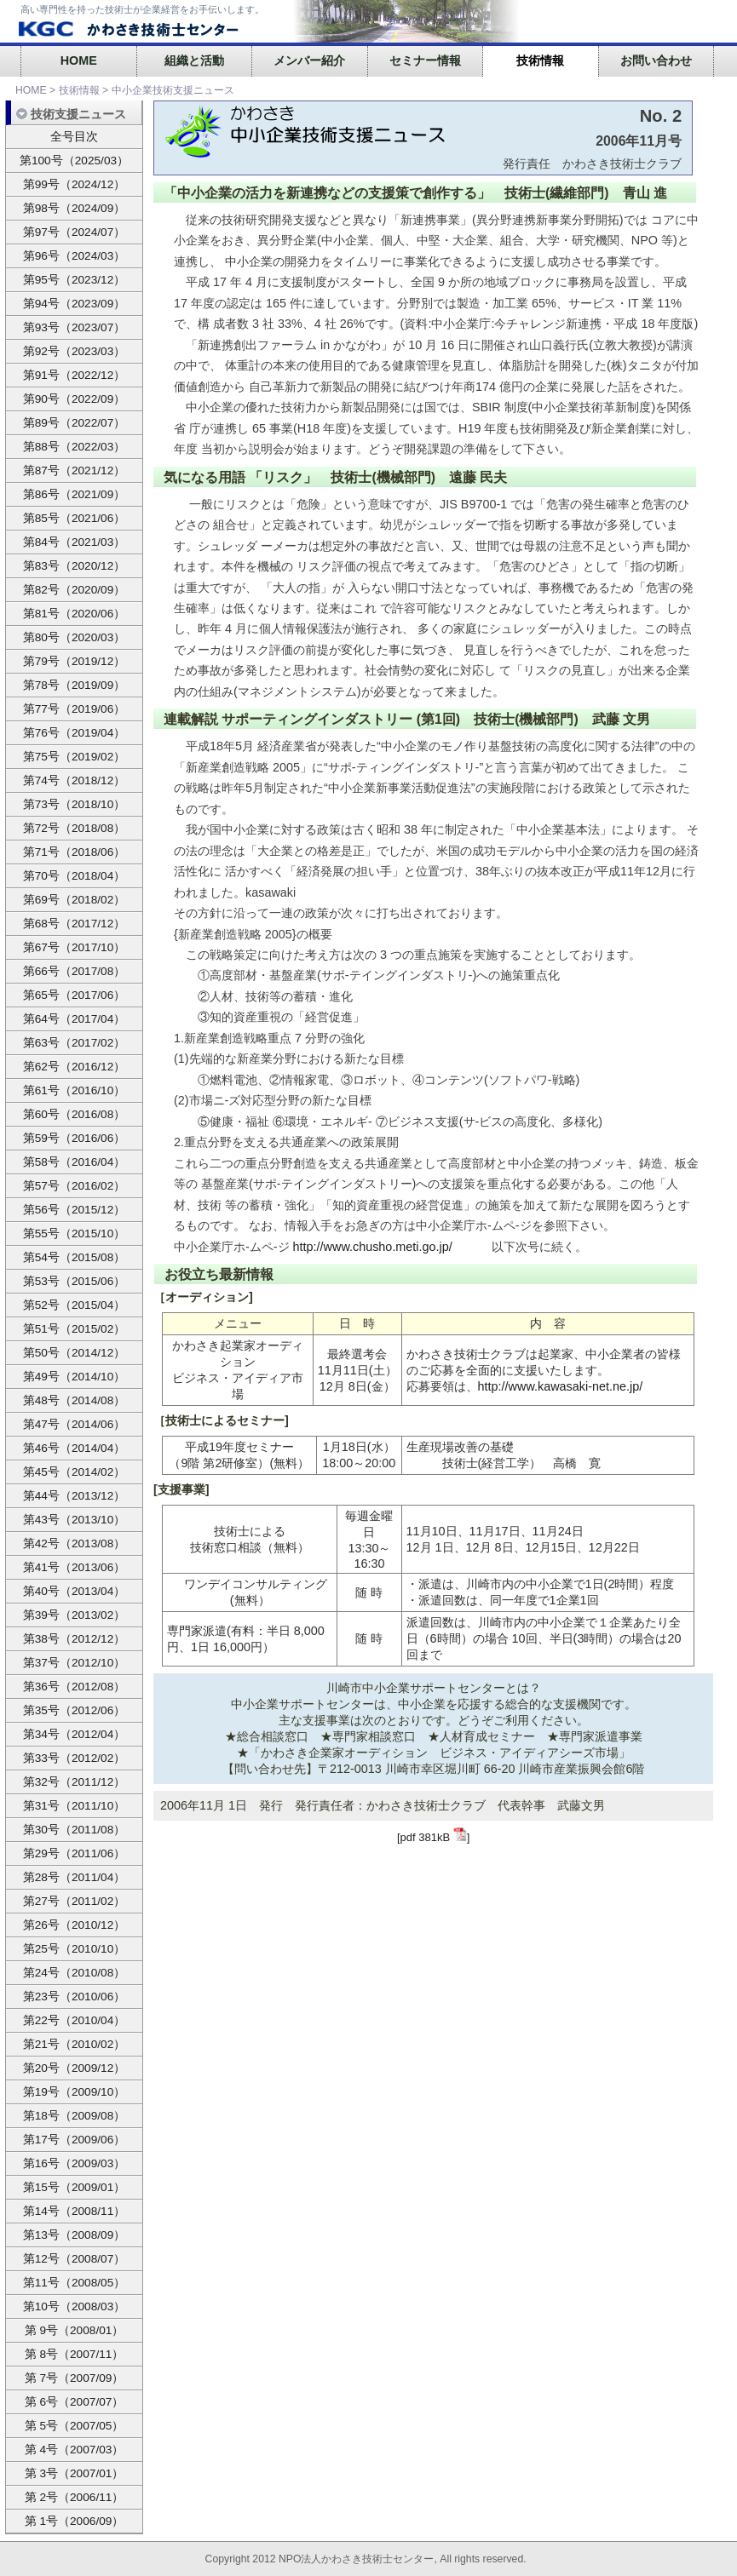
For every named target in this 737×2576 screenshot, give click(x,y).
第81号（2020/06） (74, 613)
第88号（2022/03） (74, 446)
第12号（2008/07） (74, 2258)
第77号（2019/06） (74, 709)
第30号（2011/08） (74, 1829)
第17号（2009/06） (74, 2139)
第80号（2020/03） (74, 637)
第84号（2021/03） (74, 542)
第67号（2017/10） (74, 947)
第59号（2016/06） (74, 1138)
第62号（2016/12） (74, 1066)
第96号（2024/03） (74, 256)
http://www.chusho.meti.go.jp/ (372, 1247)
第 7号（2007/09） (74, 2378)
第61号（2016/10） (74, 1090)
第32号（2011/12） (74, 1782)
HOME (78, 60)
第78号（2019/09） (74, 685)
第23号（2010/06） (74, 1996)
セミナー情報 (425, 60)
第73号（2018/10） (74, 804)
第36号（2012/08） (74, 1686)
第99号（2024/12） (74, 184)
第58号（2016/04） (74, 1162)
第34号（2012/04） (74, 1734)
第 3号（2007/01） (74, 2473)
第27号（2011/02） (74, 1901)
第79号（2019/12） (74, 661)
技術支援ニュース (71, 114)
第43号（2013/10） (74, 1519)
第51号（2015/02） (74, 1328)
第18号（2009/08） (74, 2115)
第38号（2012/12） (74, 1638)
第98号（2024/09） (74, 208)
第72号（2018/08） (74, 828)
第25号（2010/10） (74, 1948)
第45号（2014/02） (74, 1472)
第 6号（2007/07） (74, 2401)
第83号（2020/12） (74, 565)
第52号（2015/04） (74, 1305)
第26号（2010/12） (74, 1925)
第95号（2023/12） (74, 279)
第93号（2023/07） (74, 327)
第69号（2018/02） (74, 899)
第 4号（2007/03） (74, 2449)
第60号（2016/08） (74, 1114)
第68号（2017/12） (74, 923)
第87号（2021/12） (74, 470)
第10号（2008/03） (74, 2306)
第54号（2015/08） (74, 1257)
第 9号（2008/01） (74, 2330)
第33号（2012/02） (74, 1758)
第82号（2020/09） (74, 589)
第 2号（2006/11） (74, 2497)
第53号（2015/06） (74, 1281)
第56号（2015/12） (74, 1209)
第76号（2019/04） (74, 732)
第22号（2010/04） (74, 2020)
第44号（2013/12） (74, 1495)
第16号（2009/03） (74, 2163)
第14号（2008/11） (74, 2211)
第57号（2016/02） (74, 1185)
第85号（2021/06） (74, 518)
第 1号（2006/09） (74, 2521)
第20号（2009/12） (74, 2068)
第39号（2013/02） (74, 1615)
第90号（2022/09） (74, 399)
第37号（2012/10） (74, 1662)
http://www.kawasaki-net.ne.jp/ (560, 1386)
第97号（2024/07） (74, 232)
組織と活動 (194, 60)
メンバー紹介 (309, 60)
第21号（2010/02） (74, 2044)
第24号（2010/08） (74, 1972)
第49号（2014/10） (74, 1376)
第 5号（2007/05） (74, 2425)
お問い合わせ (656, 60)
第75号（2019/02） (74, 756)
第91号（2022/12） (74, 375)
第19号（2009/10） (74, 2091)
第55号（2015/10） (74, 1233)
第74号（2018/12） (74, 780)
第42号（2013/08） (74, 1543)
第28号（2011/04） (74, 1877)
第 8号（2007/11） (74, 2354)
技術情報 (540, 60)
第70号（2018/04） (74, 875)
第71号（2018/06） (74, 852)
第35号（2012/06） (74, 1710)
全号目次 (74, 136)
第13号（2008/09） (74, 2235)
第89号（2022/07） (74, 422)
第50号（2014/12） (74, 1352)
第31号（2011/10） (74, 1805)
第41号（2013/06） (74, 1567)
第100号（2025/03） (74, 160)
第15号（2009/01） (74, 2187)
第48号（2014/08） (74, 1400)
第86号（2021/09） (74, 494)
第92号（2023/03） (74, 351)
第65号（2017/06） (74, 995)
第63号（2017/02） (74, 1042)
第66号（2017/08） (74, 971)
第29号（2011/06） (74, 1853)
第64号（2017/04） (74, 1019)
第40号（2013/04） (74, 1591)
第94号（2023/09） (74, 303)
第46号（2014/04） (74, 1448)
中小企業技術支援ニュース (173, 90)
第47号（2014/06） (74, 1424)
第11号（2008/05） (74, 2282)
